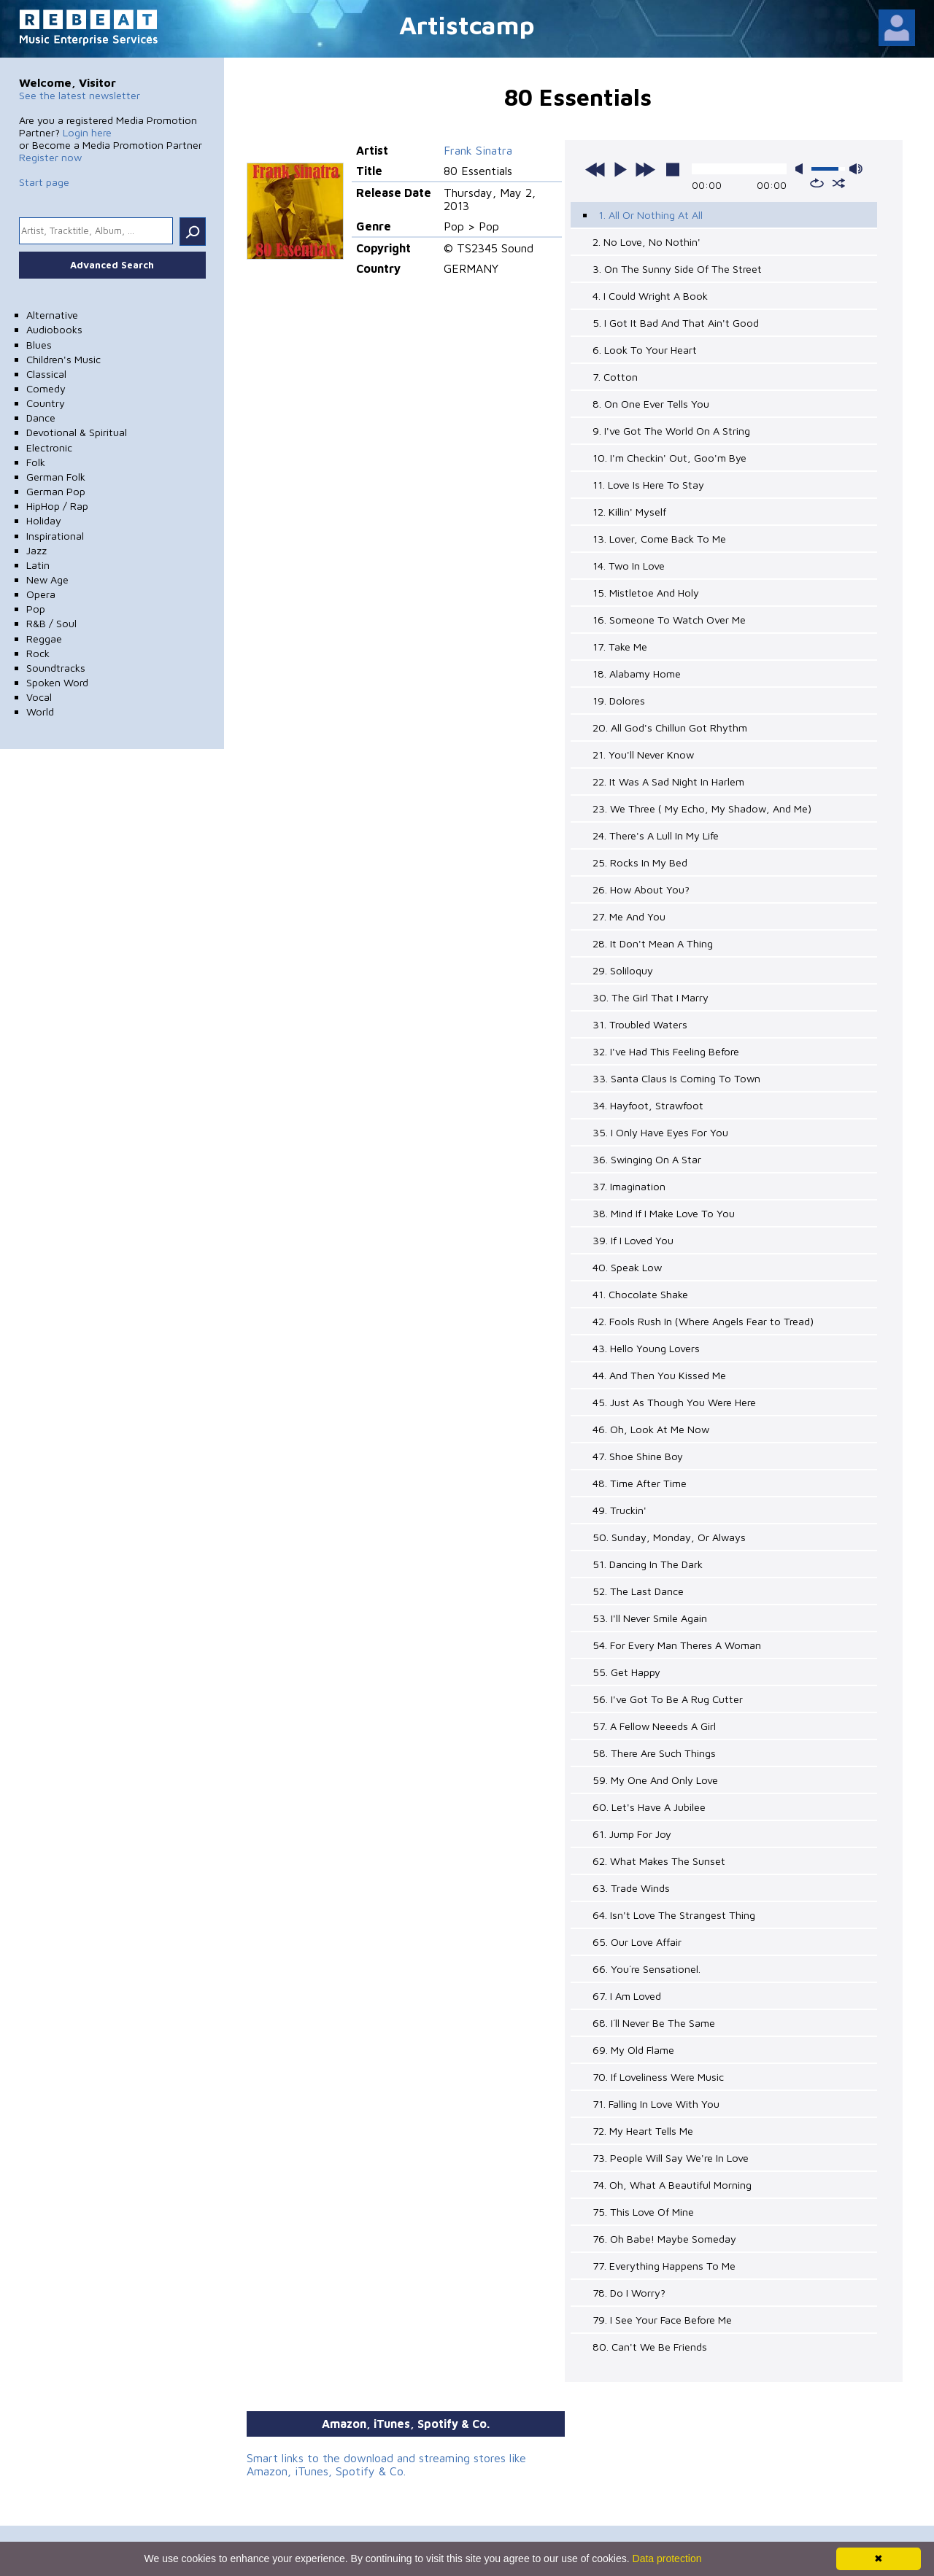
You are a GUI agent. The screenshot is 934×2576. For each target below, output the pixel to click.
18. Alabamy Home (637, 673)
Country (45, 403)
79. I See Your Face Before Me (662, 2319)
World (40, 711)
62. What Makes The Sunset (659, 1861)
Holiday (43, 520)
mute (801, 168)
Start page (44, 182)
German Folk (55, 476)
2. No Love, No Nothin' (646, 242)
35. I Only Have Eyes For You (660, 1132)
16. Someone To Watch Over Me (669, 619)
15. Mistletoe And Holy (646, 592)
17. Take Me (620, 646)
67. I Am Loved (627, 1996)
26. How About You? (641, 889)
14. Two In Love (629, 565)
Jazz (36, 550)
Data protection (667, 2558)
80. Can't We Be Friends (650, 2346)
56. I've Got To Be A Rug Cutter (668, 1699)
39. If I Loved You (633, 1240)
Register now (50, 157)
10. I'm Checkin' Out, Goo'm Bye (669, 457)
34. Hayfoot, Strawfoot (648, 1105)
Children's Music (63, 359)
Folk (35, 462)
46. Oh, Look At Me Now (651, 1429)
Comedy (46, 388)
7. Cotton (615, 377)
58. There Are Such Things (654, 1753)
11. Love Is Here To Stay (648, 484)
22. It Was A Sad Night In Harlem (668, 781)
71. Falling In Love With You (656, 2104)
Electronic (49, 447)
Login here (87, 132)
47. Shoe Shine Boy (638, 1456)
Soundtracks (55, 668)
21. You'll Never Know (643, 754)
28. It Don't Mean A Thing (653, 943)
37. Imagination (629, 1186)
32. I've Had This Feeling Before (666, 1051)
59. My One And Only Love (655, 1780)
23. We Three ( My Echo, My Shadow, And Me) (702, 808)
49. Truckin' (620, 1510)
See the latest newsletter (79, 95)
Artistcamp (467, 24)
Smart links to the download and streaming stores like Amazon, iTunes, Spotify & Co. (386, 2464)
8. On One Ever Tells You (651, 403)
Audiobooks (54, 329)
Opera (40, 594)
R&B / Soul (51, 623)
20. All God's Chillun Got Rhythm (670, 727)
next (645, 169)
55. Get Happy (626, 1672)
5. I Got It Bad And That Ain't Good (676, 323)
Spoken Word (57, 682)
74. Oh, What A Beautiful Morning (672, 2185)
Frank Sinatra (478, 150)
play (620, 169)
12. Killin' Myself (629, 511)
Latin (38, 565)
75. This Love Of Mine (643, 2211)
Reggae (44, 638)
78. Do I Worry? (629, 2292)
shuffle (839, 183)
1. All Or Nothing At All (650, 215)
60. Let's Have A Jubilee (649, 1807)
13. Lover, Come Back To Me (659, 538)
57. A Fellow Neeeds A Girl (654, 1726)
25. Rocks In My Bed (640, 862)
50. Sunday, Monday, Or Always (669, 1537)
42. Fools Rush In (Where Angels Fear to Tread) (703, 1321)
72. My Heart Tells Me (643, 2131)
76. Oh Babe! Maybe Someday (664, 2238)
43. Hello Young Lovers (646, 1348)
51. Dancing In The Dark (648, 1564)
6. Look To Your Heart (645, 350)
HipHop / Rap (57, 506)
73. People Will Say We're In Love (671, 2158)
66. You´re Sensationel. (646, 1969)
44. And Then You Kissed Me (659, 1375)
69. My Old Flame (633, 2050)
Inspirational (55, 535)
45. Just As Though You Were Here (674, 1402)
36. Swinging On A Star (647, 1159)
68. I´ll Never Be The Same (654, 2023)
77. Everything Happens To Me (664, 2265)
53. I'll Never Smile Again (650, 1618)
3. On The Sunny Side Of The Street (677, 269)
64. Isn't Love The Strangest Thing (674, 1915)
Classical (46, 374)
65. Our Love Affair (637, 1942)
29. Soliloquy (623, 970)
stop (673, 169)
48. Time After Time (640, 1483)
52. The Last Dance (638, 1591)
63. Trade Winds (631, 1888)
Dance (40, 417)
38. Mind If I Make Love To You (664, 1213)
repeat (817, 183)
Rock (38, 653)
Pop (35, 608)
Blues (39, 344)
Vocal (39, 697)
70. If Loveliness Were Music (658, 2077)
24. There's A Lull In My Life (656, 835)
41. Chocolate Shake (640, 1294)
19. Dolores (619, 700)
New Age (47, 579)
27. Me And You (629, 916)
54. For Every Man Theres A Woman (677, 1645)
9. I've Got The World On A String (671, 430)
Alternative (52, 315)
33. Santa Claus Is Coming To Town (676, 1078)
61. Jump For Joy (632, 1834)
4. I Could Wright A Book (650, 296)
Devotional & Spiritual (76, 432)
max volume (855, 168)
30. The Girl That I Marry (651, 997)
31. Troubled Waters (640, 1024)
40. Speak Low (627, 1267)
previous (595, 169)
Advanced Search (112, 265)
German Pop (55, 491)
